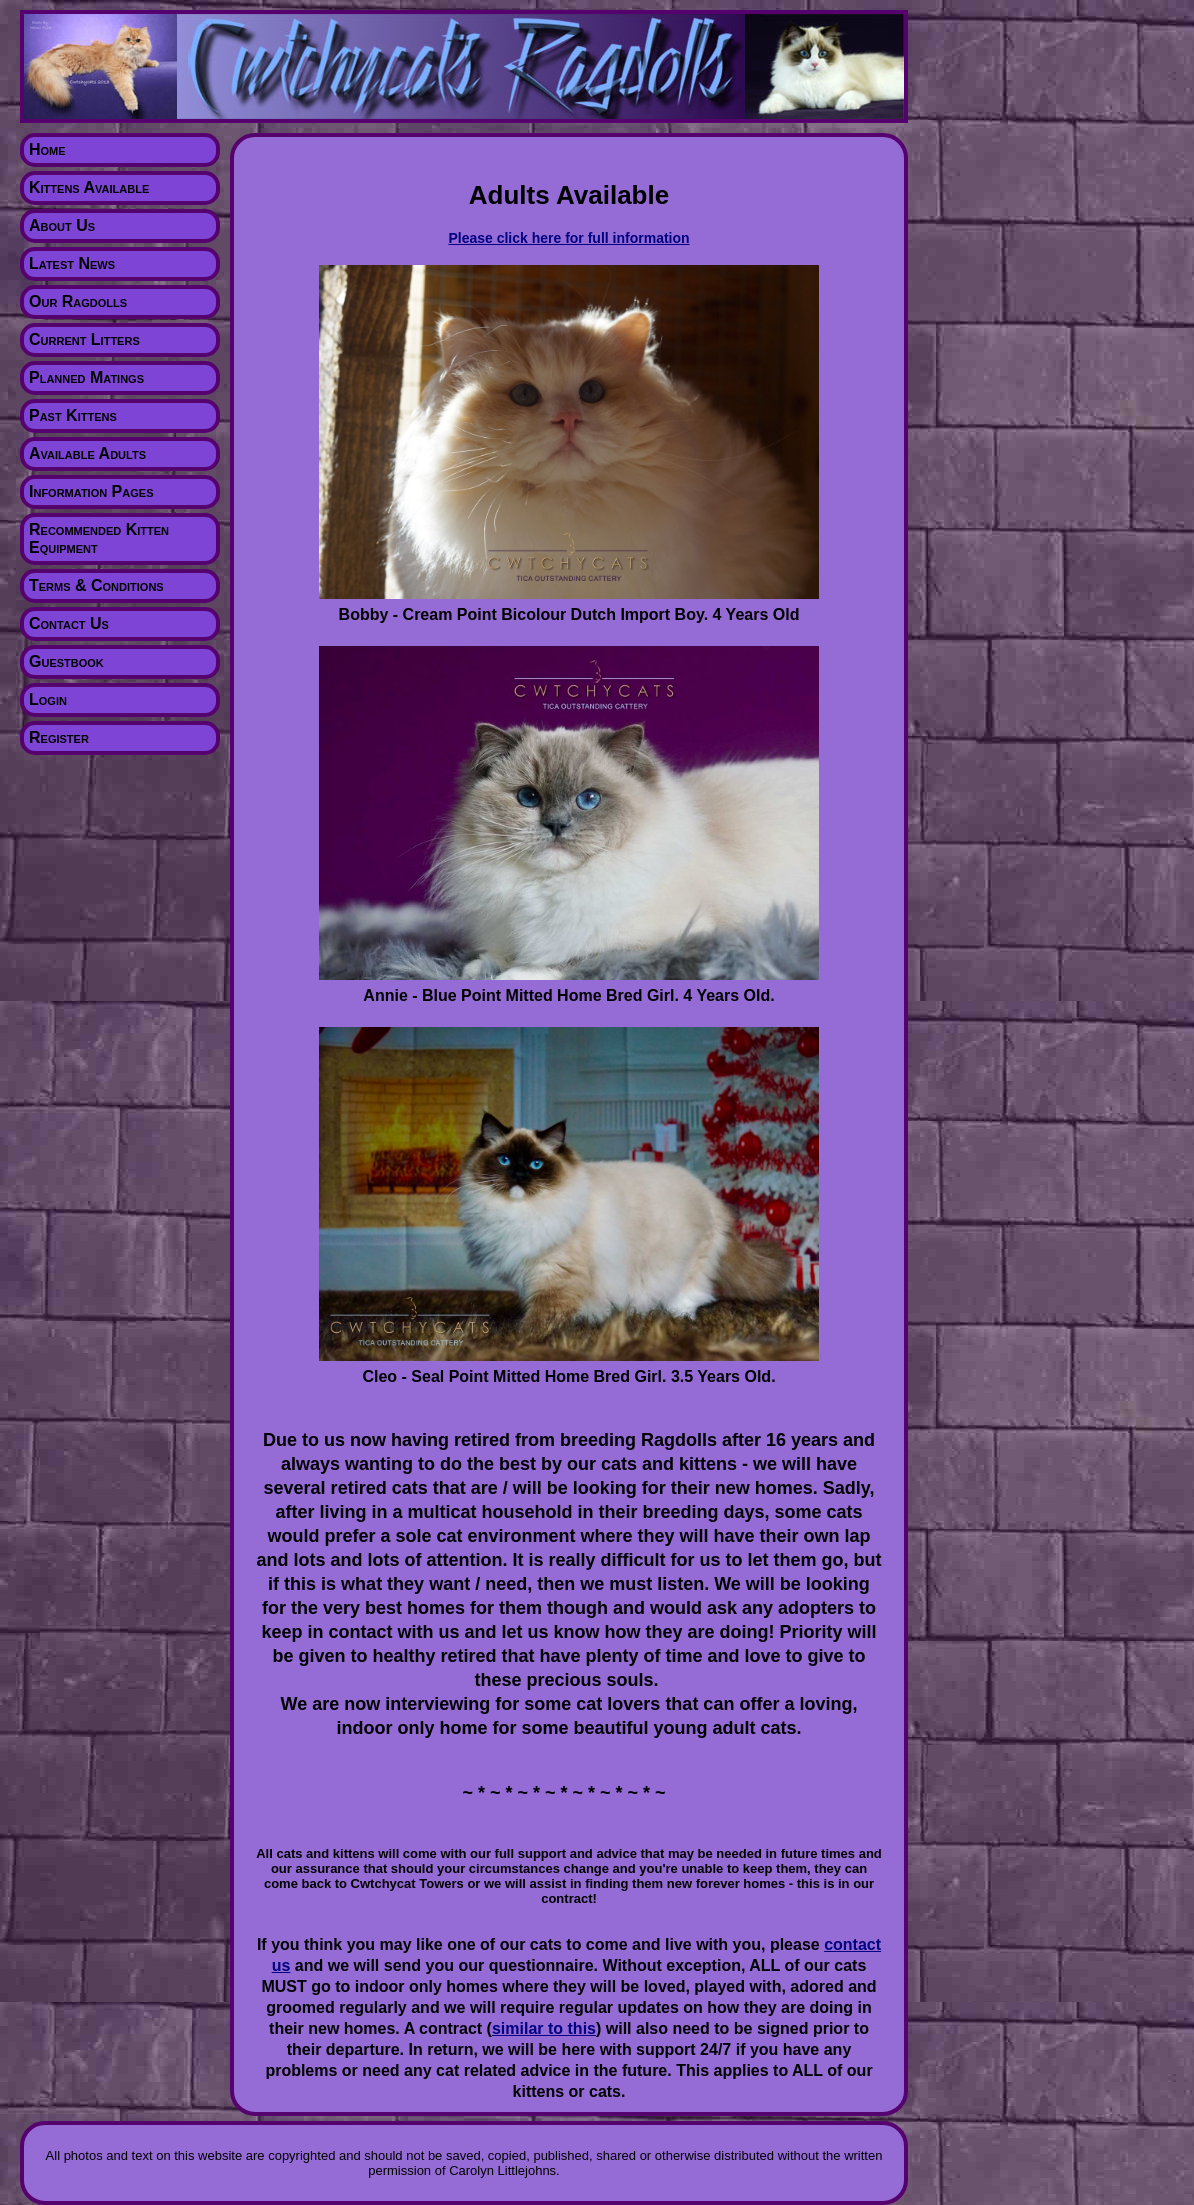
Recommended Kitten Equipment (99, 538)
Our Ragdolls (78, 301)
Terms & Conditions (96, 585)
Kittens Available (89, 187)
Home (47, 149)
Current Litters (84, 339)
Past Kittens (73, 415)
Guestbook (66, 661)
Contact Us (69, 623)
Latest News (72, 263)
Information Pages (91, 491)
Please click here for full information (568, 238)
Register (59, 737)
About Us (62, 225)
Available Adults (87, 453)
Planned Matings (86, 377)
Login (48, 699)
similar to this (544, 2028)
